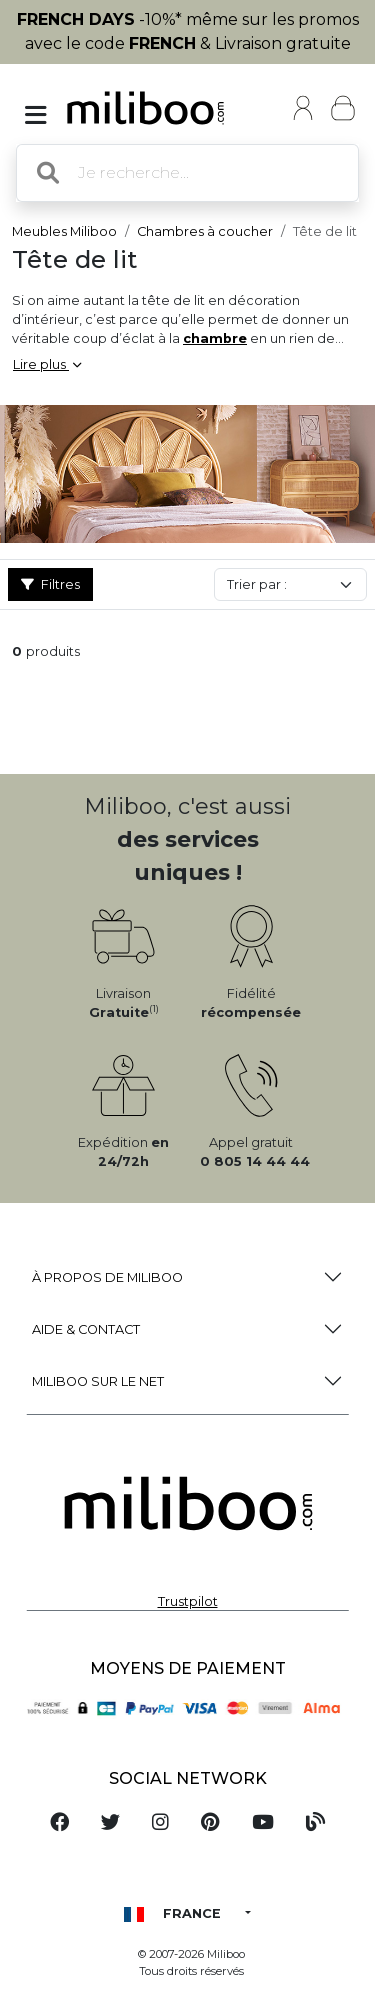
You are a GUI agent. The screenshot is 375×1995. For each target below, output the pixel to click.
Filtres (50, 584)
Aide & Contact (86, 1329)
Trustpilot (188, 1601)
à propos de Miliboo (107, 1277)
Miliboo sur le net (98, 1381)
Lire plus (47, 364)
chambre (215, 338)
